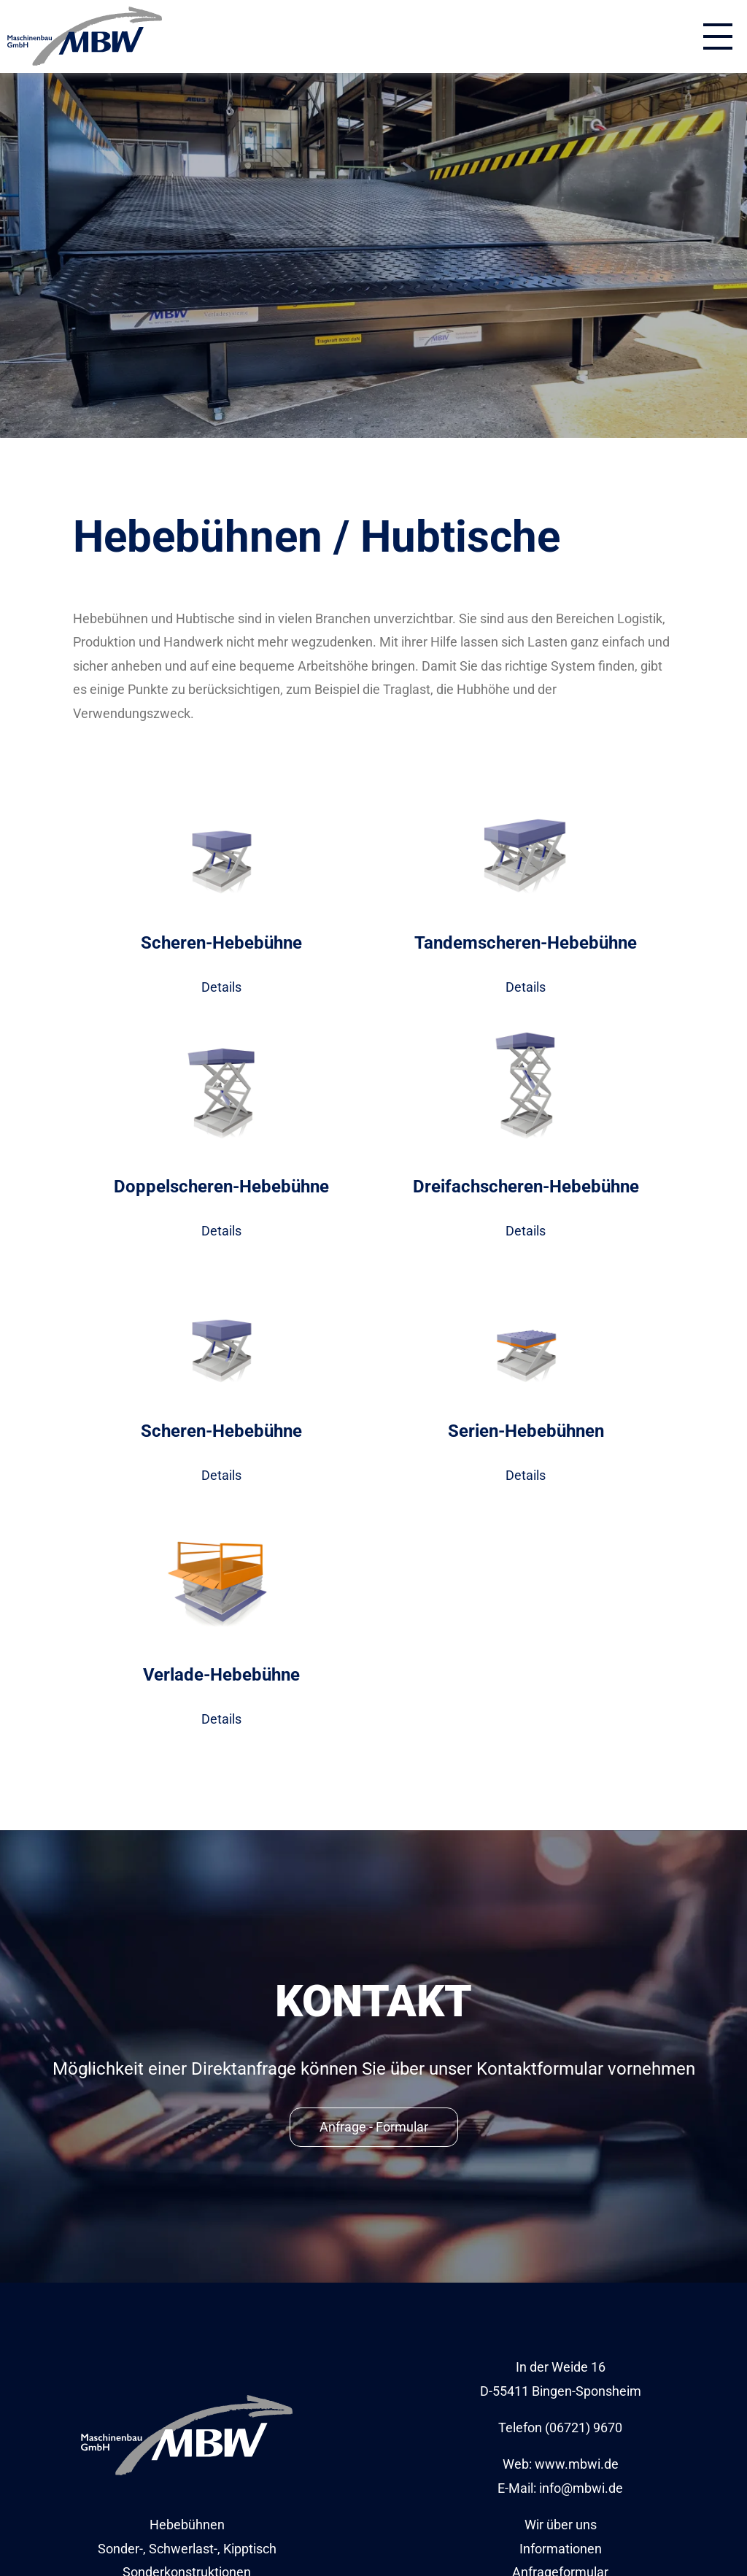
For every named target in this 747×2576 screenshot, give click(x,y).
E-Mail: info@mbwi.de (560, 2488)
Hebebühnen (187, 2524)
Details (221, 987)
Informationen (560, 2548)
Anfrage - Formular (374, 2127)
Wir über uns (561, 2524)
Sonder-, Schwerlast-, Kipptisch (187, 2548)
